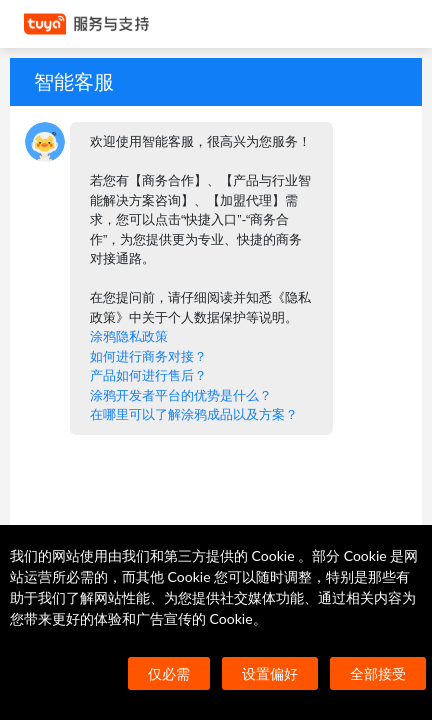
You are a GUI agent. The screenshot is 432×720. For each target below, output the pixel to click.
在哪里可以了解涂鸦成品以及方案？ (194, 414)
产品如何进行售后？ (148, 375)
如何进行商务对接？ (148, 356)
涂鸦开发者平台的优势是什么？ (181, 395)
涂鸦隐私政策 (129, 336)
